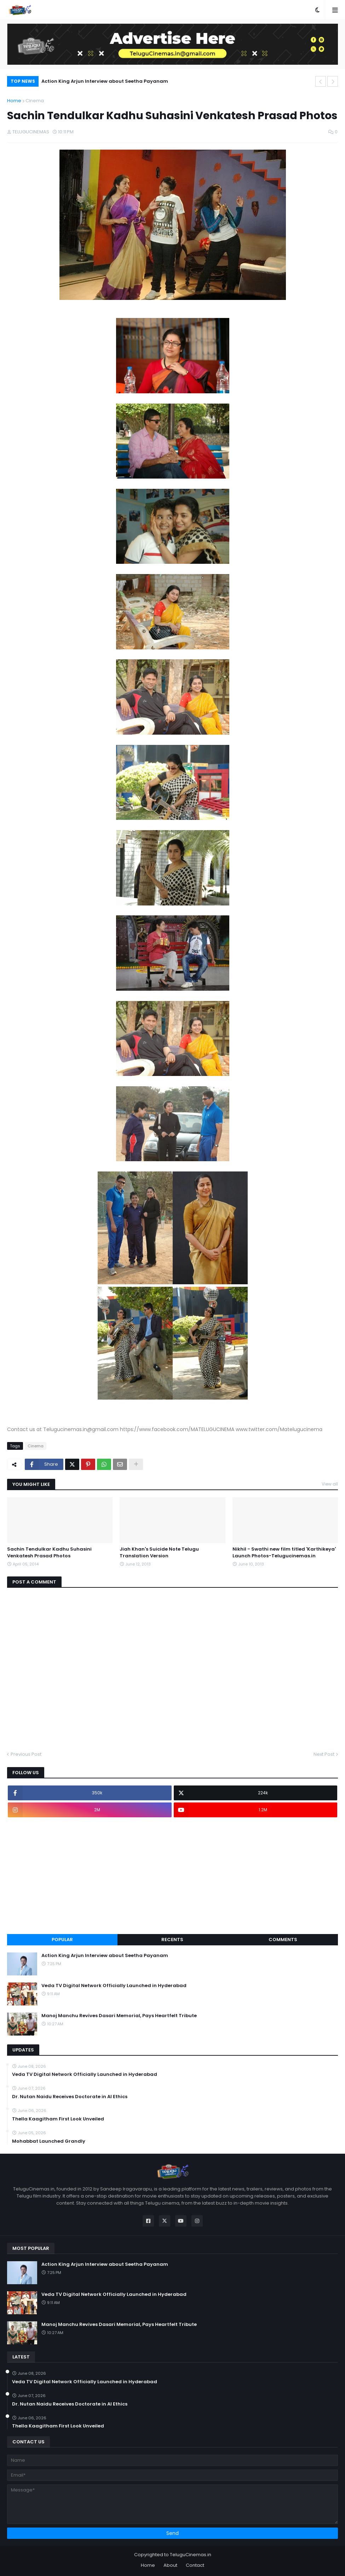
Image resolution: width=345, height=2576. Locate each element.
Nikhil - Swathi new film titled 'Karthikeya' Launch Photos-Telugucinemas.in (284, 1552)
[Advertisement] (172, 1875)
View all (330, 1484)
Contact (195, 2565)
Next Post (324, 1754)
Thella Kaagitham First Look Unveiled (58, 2119)
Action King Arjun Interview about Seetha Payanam (104, 81)
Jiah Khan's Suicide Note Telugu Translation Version (159, 1552)
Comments (283, 1939)
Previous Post (26, 1754)
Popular (62, 1939)
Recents (172, 1939)
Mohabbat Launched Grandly (48, 2141)
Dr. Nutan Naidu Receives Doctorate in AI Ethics (69, 2097)
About (170, 2565)
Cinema (34, 100)
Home (14, 100)
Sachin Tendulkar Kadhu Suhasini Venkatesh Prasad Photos (49, 1552)
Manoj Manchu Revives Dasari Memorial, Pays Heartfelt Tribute (119, 2016)
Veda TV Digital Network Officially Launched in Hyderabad (113, 1985)
